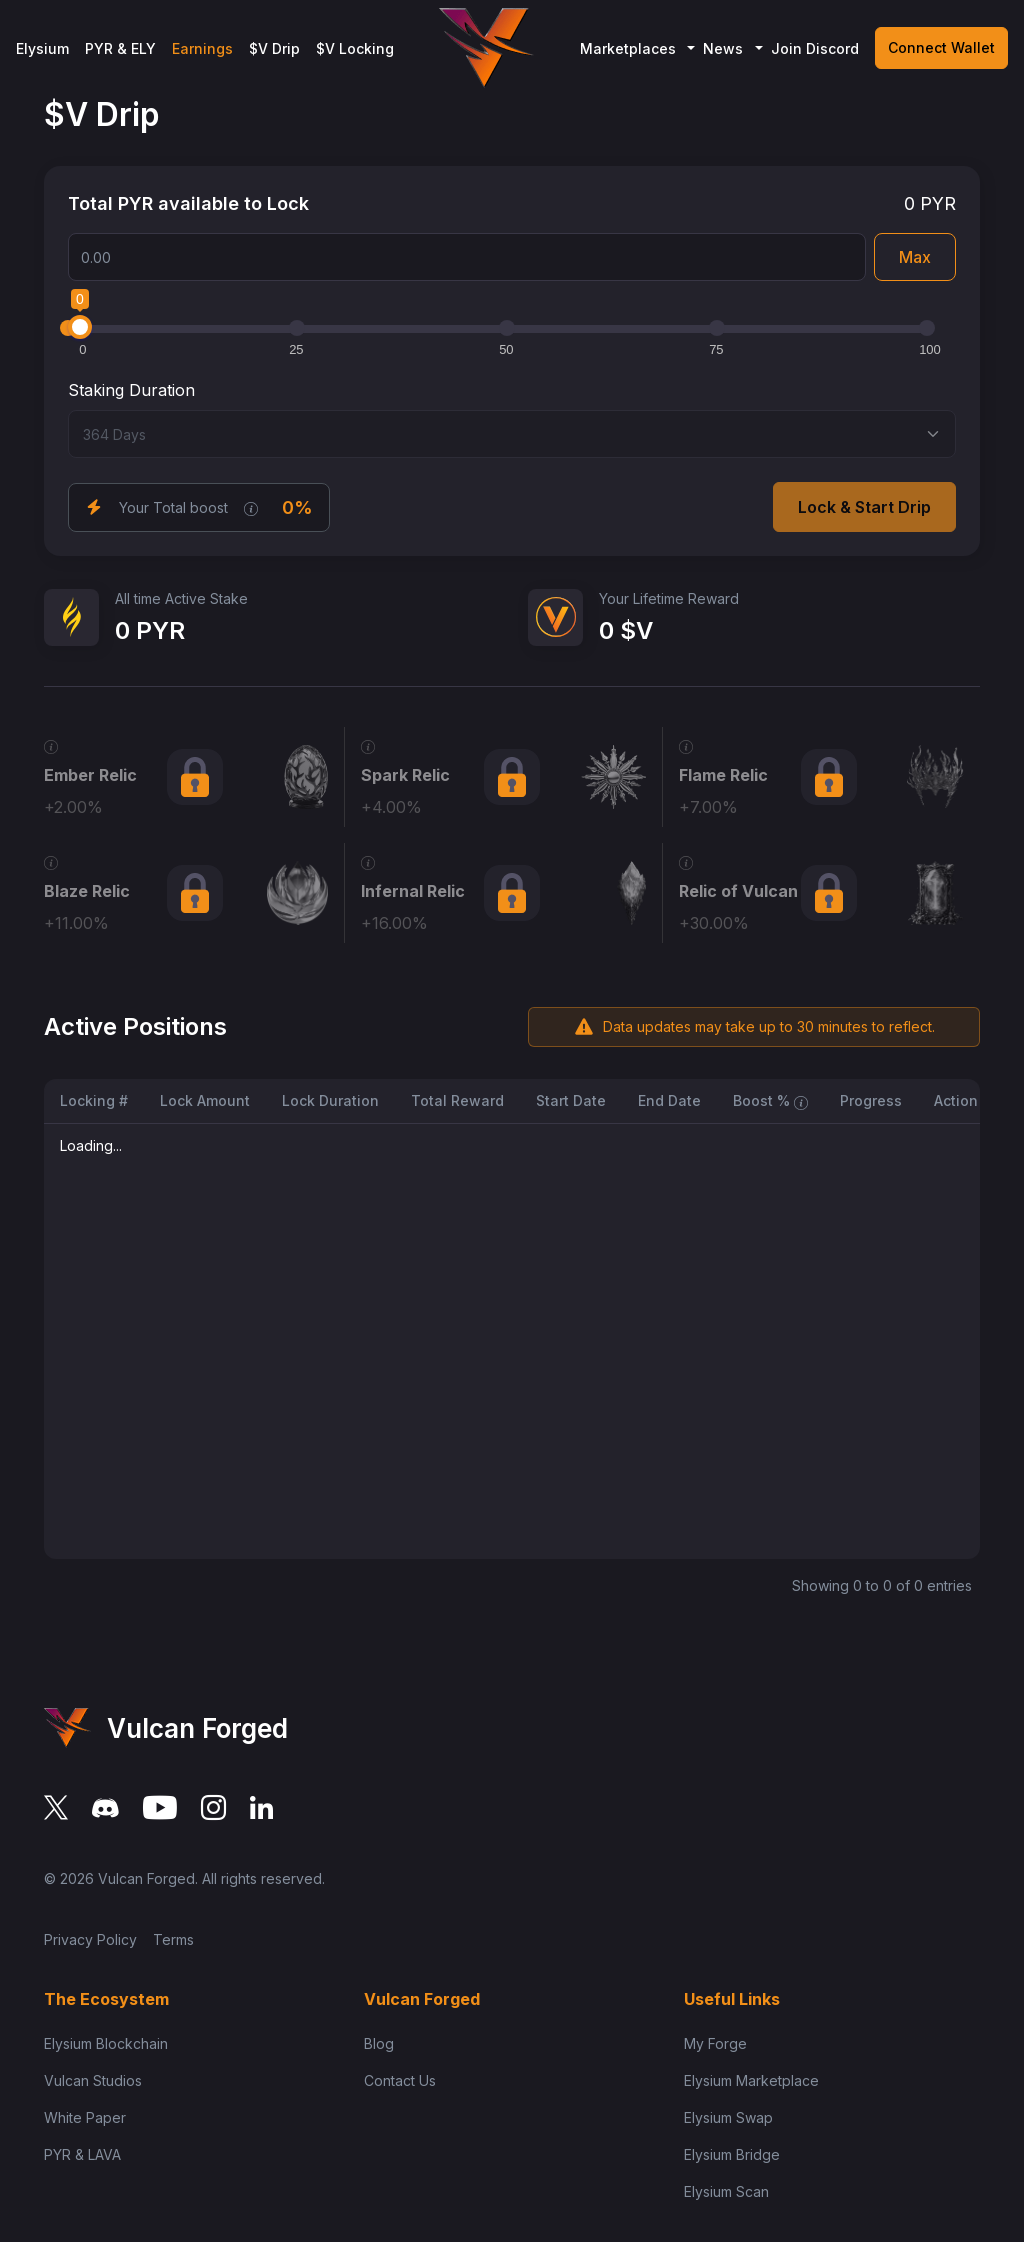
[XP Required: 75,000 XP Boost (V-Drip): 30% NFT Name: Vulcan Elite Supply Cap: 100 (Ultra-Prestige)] (686, 861)
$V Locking (355, 48)
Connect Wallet (941, 47)
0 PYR (930, 203)
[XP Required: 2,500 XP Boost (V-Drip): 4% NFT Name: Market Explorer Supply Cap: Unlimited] (368, 745)
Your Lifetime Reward (669, 598)
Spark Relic (405, 775)
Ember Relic (90, 775)
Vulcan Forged (146, 1878)
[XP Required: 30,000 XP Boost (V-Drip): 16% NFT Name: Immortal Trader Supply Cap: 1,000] (368, 861)
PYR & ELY (120, 48)
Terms (173, 1939)
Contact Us (400, 2080)
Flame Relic (723, 775)
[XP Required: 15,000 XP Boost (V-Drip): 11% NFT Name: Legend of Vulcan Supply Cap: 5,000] (51, 861)
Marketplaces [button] (628, 48)
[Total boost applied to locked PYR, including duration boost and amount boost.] (801, 1100)
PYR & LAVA (82, 2154)
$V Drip (274, 48)
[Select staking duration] (512, 434)
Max (915, 257)
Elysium (42, 48)
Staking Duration (131, 390)
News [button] (723, 48)
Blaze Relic (87, 891)
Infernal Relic (413, 891)
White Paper (85, 2117)
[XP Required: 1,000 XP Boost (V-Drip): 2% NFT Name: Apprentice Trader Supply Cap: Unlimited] (51, 745)
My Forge (715, 2043)
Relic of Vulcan (738, 891)
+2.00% (73, 807)
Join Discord (815, 48)
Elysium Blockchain (106, 2043)
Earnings (202, 48)
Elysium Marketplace (751, 2080)
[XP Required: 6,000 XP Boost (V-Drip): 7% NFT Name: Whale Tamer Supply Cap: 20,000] (686, 745)
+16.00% (394, 923)
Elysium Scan (726, 2191)
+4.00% (391, 807)
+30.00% (714, 923)
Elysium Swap (728, 2117)
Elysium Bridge (732, 2154)
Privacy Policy (90, 1939)
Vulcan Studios (93, 2080)
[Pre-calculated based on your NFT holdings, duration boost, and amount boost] (251, 507)
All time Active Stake (181, 598)
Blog (379, 2043)
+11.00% (76, 923)
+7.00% (708, 807)
